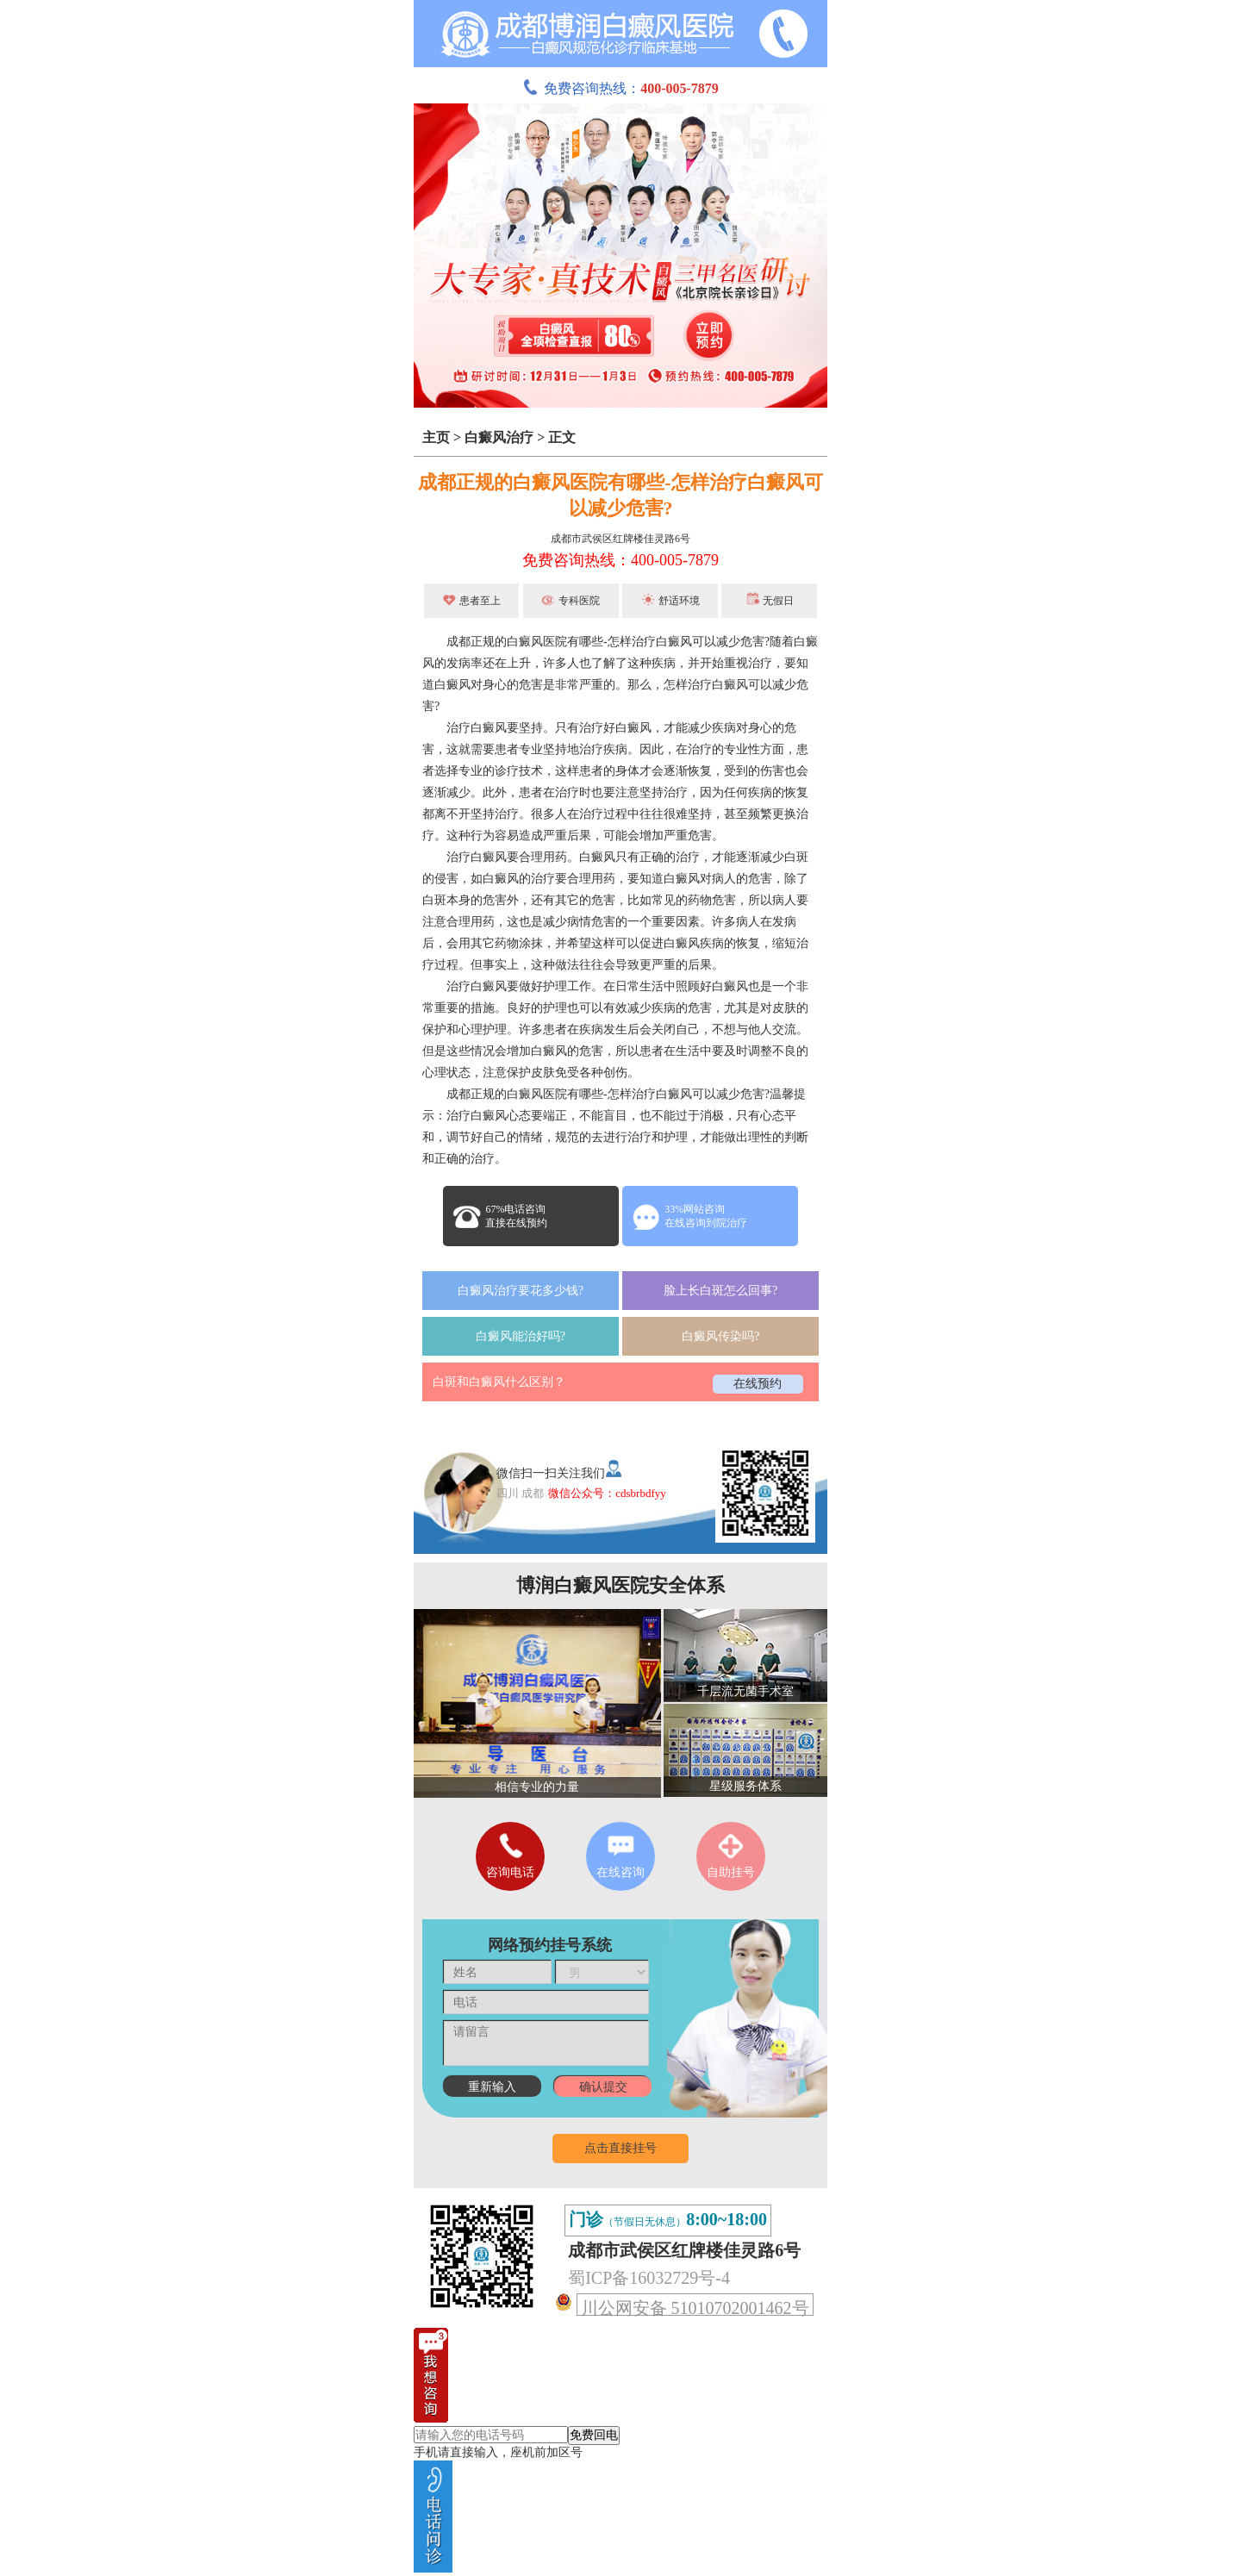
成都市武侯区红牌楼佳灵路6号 (620, 539)
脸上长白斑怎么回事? (720, 1290)
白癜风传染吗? (720, 1336)
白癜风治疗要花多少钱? (520, 1290)
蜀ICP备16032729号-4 (649, 2277)
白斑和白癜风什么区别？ (499, 1381)
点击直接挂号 (620, 2148)
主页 (436, 437)
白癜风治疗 (499, 437)
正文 (562, 437)
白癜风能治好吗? (520, 1336)
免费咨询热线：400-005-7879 (620, 560)
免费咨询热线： (620, 88)
